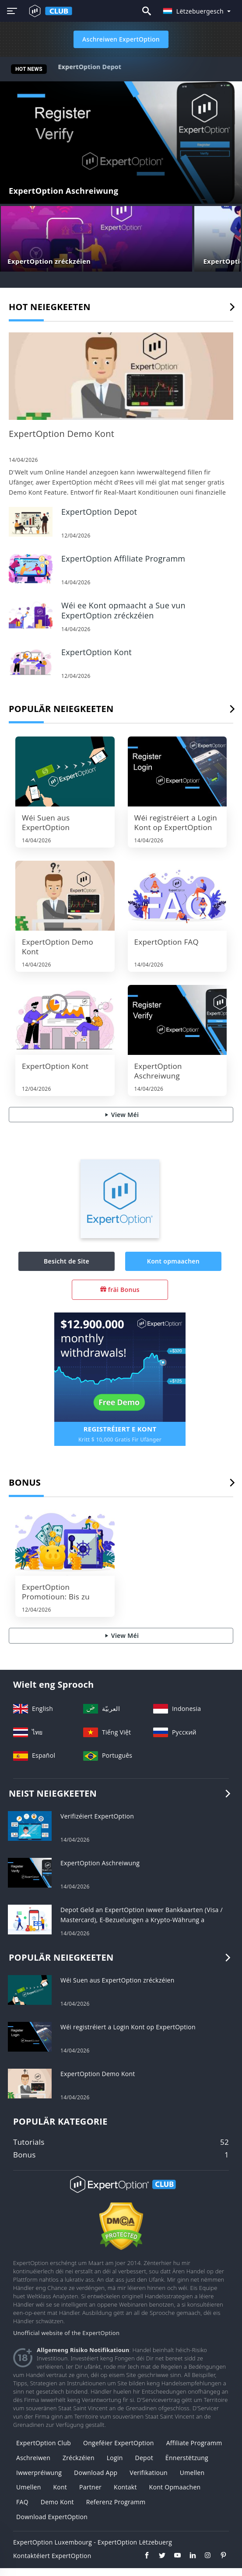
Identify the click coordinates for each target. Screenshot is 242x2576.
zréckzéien (79, 2458)
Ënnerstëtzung (186, 2458)
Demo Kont (57, 2502)
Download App (95, 2472)
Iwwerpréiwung (39, 2472)
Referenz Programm (116, 2502)
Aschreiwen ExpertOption (121, 39)
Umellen (192, 2472)
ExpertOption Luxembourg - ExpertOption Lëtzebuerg (92, 2542)
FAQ (22, 2502)
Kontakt (125, 2487)
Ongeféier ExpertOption (118, 2443)
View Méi (121, 1114)
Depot (144, 2458)
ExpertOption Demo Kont (96, 67)
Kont (60, 2487)
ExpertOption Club (43, 2443)
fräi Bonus (120, 1289)
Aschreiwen (33, 2458)
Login (115, 2458)
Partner (90, 2487)
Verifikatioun (149, 2472)
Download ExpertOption (52, 2517)
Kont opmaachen (173, 1261)
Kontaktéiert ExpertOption (52, 2556)
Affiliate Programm (194, 2443)
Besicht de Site (66, 1261)
